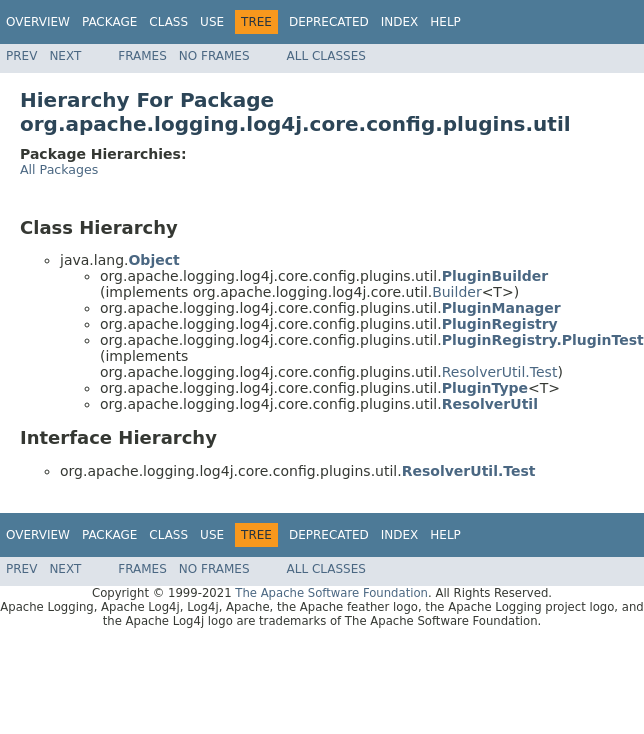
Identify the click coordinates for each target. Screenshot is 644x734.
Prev (21, 56)
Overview (38, 22)
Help (445, 22)
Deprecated (329, 22)
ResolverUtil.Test (500, 372)
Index (400, 22)
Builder (457, 292)
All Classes (326, 56)
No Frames (214, 56)
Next (65, 56)
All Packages (59, 169)
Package (109, 22)
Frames (142, 56)
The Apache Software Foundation (331, 593)
